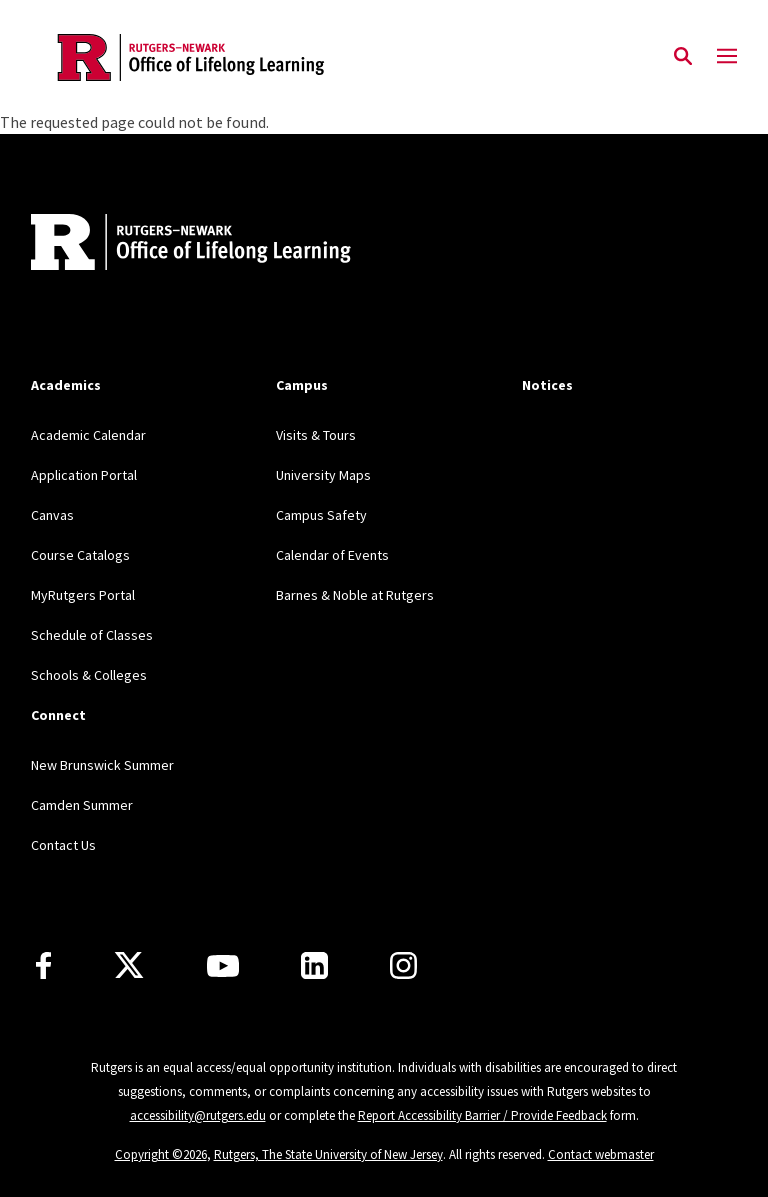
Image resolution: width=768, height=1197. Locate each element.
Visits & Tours (316, 435)
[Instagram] (403, 965)
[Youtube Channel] (223, 966)
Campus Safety (321, 515)
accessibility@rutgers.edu (198, 1115)
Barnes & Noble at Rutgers (355, 595)
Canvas (52, 515)
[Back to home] (163, 244)
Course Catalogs (80, 555)
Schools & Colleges (89, 675)
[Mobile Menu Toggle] (727, 57)
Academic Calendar (88, 435)
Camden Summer (82, 805)
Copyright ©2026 (161, 1154)
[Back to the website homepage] (191, 57)
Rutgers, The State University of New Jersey (328, 1154)
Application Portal (84, 475)
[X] (129, 966)
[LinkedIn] (314, 965)
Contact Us (63, 845)
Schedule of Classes (92, 635)
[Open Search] (683, 57)
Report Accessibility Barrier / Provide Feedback (482, 1115)
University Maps (323, 475)
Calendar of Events (332, 555)
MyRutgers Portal (83, 595)
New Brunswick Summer (102, 765)
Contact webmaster (601, 1154)
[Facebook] (43, 965)
